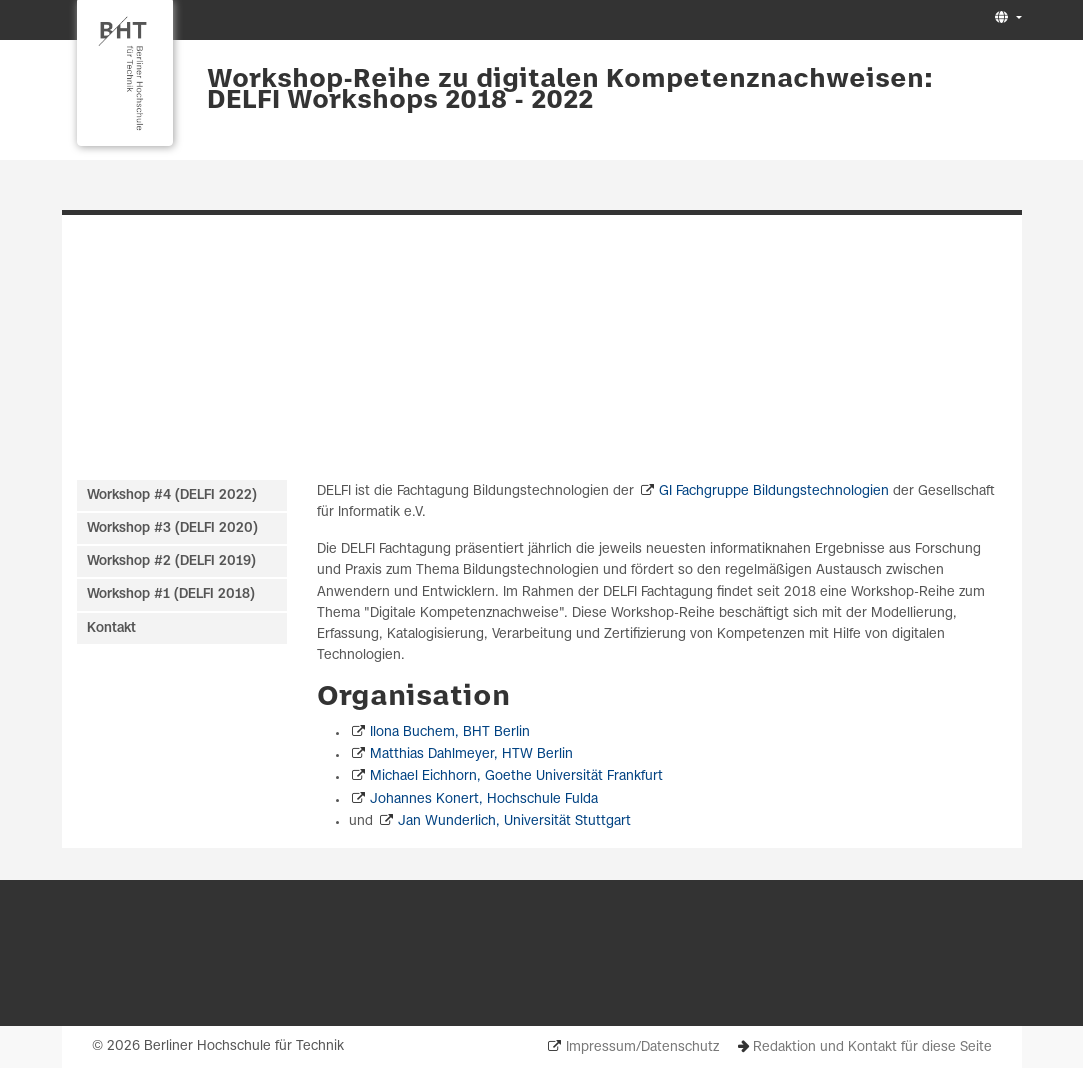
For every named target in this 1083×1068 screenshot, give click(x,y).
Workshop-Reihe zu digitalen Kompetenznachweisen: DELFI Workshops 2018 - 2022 (570, 90)
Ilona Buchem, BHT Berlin (450, 732)
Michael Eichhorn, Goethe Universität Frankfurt (516, 776)
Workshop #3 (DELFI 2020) (172, 528)
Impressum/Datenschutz (642, 1047)
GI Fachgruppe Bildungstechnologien (774, 491)
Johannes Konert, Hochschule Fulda (484, 799)
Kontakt (111, 628)
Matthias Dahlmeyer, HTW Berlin (471, 754)
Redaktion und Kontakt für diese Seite (872, 1047)
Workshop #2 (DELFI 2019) (171, 561)
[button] (1005, 18)
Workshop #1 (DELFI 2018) (171, 594)
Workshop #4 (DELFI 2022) (172, 495)
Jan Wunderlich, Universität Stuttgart (514, 821)
